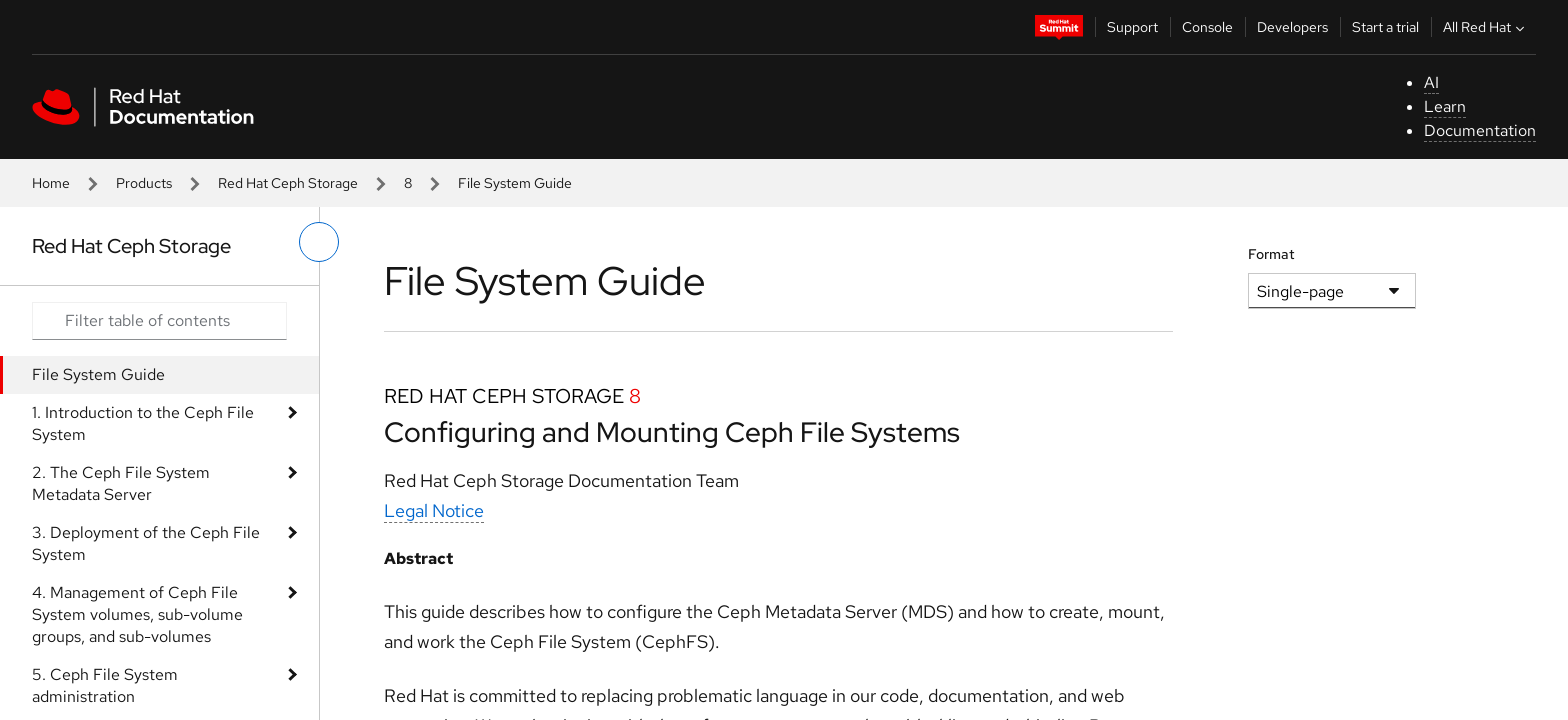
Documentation (1480, 130)
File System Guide (98, 374)
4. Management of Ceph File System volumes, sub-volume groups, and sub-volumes (137, 614)
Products (144, 183)
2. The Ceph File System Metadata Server (121, 483)
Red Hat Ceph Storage (288, 183)
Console (1207, 27)
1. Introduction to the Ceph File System (143, 423)
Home (51, 183)
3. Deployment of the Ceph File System (146, 543)
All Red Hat (1486, 27)
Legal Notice (434, 510)
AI (1431, 82)
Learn (1445, 106)
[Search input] (159, 321)
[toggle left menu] (319, 242)
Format (1271, 254)
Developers (1292, 27)
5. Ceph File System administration (105, 685)
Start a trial (1385, 27)
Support (1132, 27)
